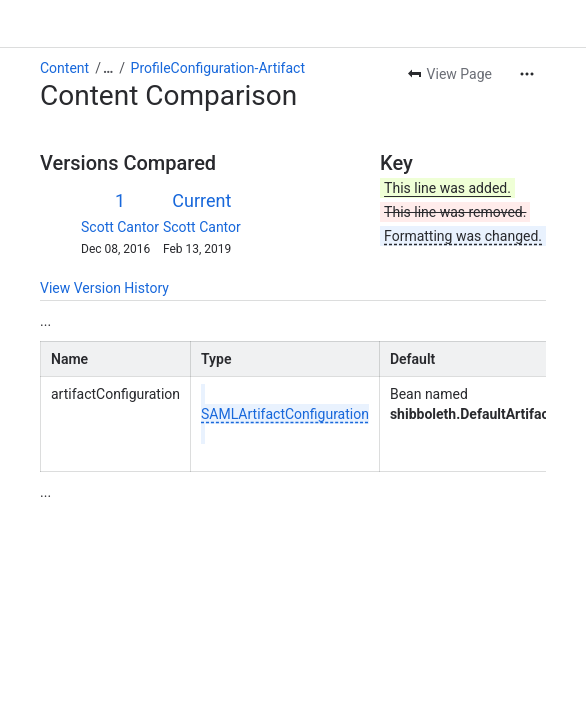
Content (64, 68)
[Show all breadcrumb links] (108, 68)
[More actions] (527, 74)
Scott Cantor (120, 227)
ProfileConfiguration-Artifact (218, 68)
